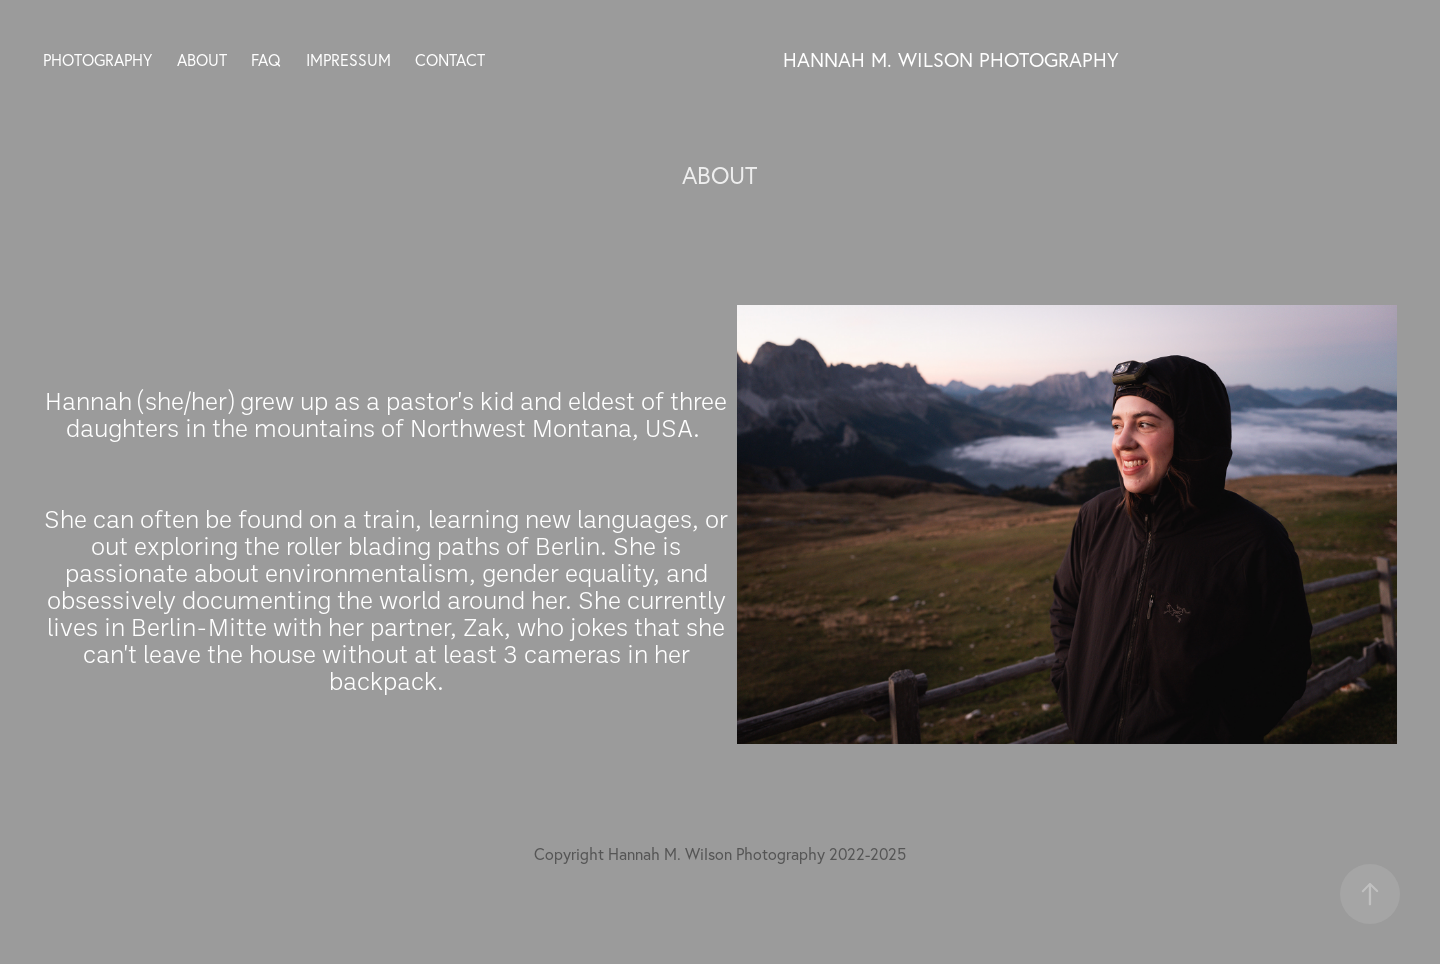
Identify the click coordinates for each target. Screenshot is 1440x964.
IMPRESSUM (348, 60)
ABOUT (202, 60)
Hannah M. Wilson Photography (951, 59)
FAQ (266, 60)
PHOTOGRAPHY (97, 60)
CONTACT (450, 60)
